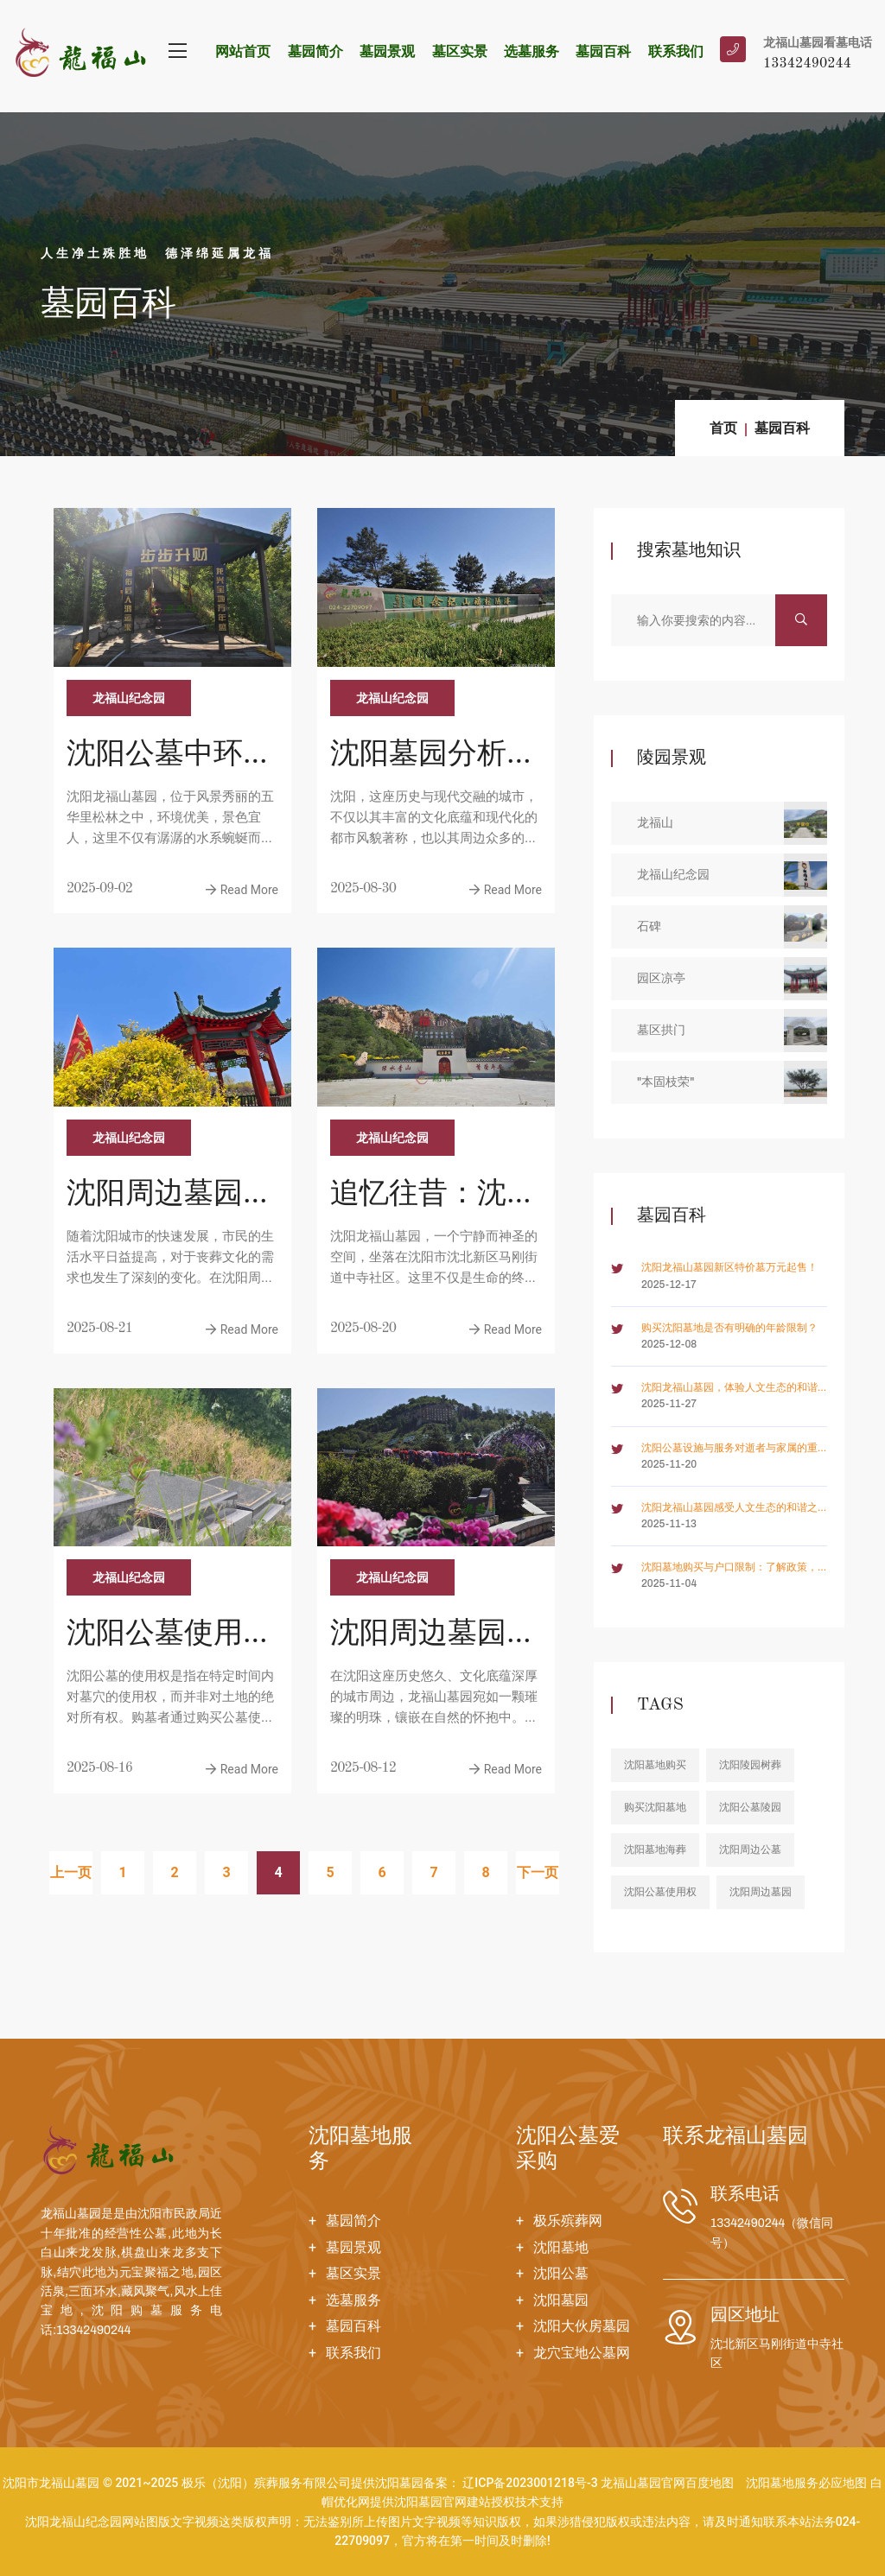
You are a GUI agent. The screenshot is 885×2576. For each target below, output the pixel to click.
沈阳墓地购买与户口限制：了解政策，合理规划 (729, 1568)
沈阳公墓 (561, 2273)
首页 (723, 428)
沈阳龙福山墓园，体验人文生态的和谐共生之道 (729, 1388)
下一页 (537, 1872)
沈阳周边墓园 (760, 1892)
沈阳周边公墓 (750, 1849)
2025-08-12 (363, 1768)
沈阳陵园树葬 (750, 1765)
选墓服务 (531, 51)
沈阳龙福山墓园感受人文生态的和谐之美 (729, 1508)
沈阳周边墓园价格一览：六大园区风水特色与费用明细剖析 (433, 1636)
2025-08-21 (99, 1329)
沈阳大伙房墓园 (581, 2326)
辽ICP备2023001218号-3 (529, 2483)
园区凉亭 (732, 978)
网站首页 (243, 51)
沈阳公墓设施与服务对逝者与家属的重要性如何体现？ (729, 1449)
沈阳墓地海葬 (655, 1849)
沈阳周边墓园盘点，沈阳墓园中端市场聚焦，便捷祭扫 (169, 1196)
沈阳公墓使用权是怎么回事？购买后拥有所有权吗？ (169, 1636)
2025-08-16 (99, 1768)
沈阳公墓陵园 (750, 1807)
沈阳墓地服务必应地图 (806, 2483)
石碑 (732, 927)
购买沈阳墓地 (655, 1807)
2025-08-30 (363, 889)
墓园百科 (603, 51)
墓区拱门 (732, 1030)
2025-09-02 (99, 889)
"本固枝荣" (732, 1082)
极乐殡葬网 (567, 2220)
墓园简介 (315, 51)
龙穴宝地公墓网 (581, 2352)
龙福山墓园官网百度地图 (667, 2483)
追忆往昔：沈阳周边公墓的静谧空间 (433, 1196)
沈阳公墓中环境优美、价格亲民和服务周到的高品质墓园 (169, 756)
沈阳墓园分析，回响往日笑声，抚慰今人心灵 (433, 756)
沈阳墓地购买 (655, 1765)
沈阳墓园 (561, 2300)
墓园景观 (387, 51)
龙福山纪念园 (128, 698)
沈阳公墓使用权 (660, 1892)
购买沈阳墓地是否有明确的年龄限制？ (729, 1328)
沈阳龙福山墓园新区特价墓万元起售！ (729, 1267)
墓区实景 (459, 51)
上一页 (71, 1872)
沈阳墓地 (561, 2247)
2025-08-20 (363, 1329)
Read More (242, 890)
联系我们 (676, 51)
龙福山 (732, 823)
